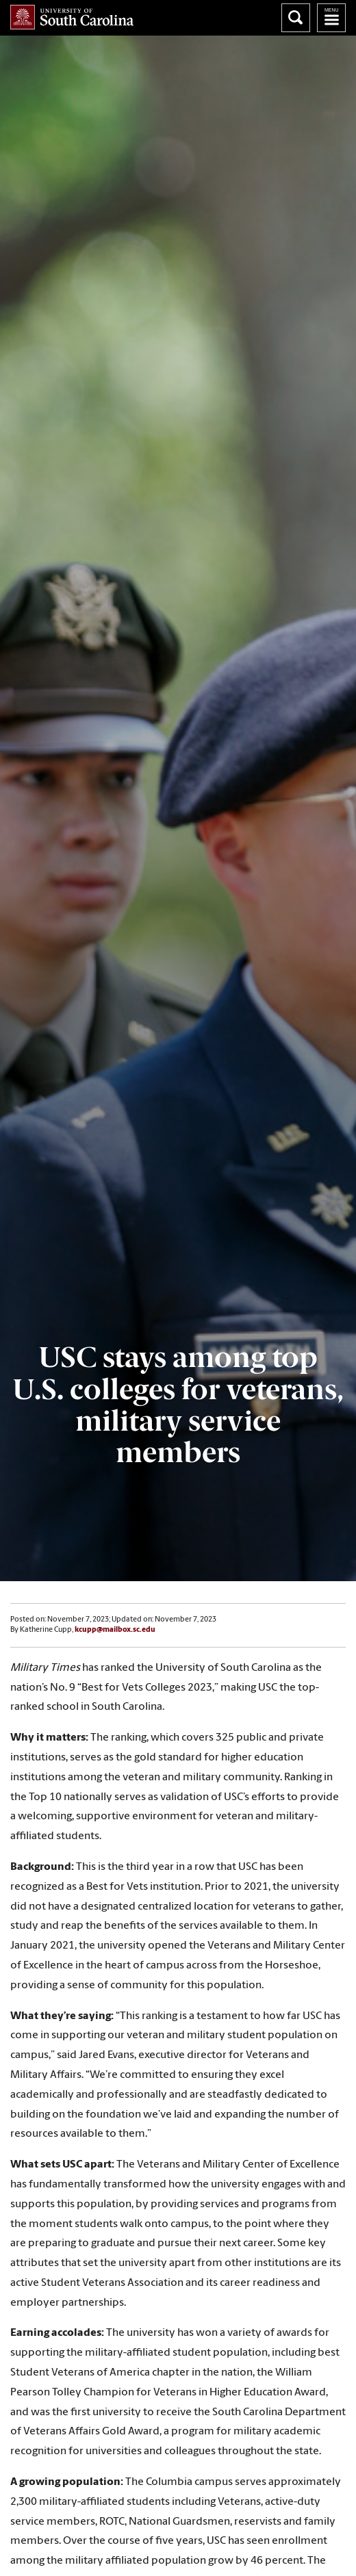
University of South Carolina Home (72, 17)
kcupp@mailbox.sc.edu (115, 1630)
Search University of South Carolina (295, 17)
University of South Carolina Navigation (331, 17)
